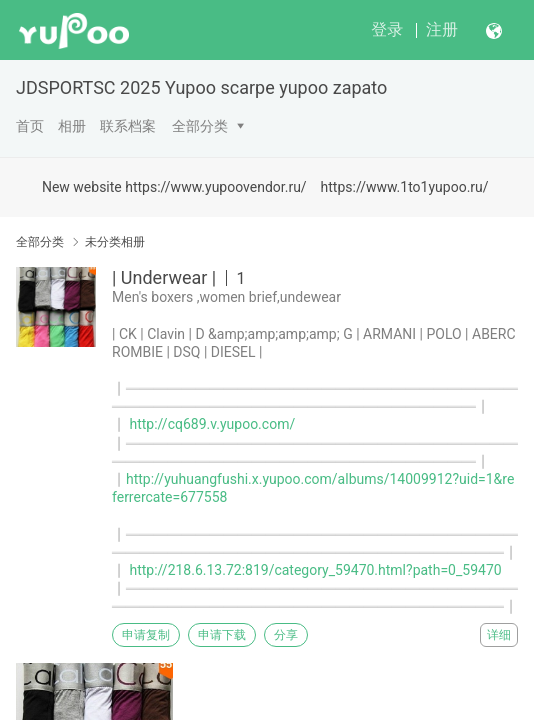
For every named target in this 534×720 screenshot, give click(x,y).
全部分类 (200, 126)
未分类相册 (115, 242)
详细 (499, 635)
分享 (286, 635)
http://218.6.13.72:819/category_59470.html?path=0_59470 (315, 570)
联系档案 (128, 126)
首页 (30, 126)
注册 (442, 29)
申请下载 (222, 635)
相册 (72, 126)
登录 (387, 29)
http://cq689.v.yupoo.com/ (212, 424)
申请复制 (146, 635)
